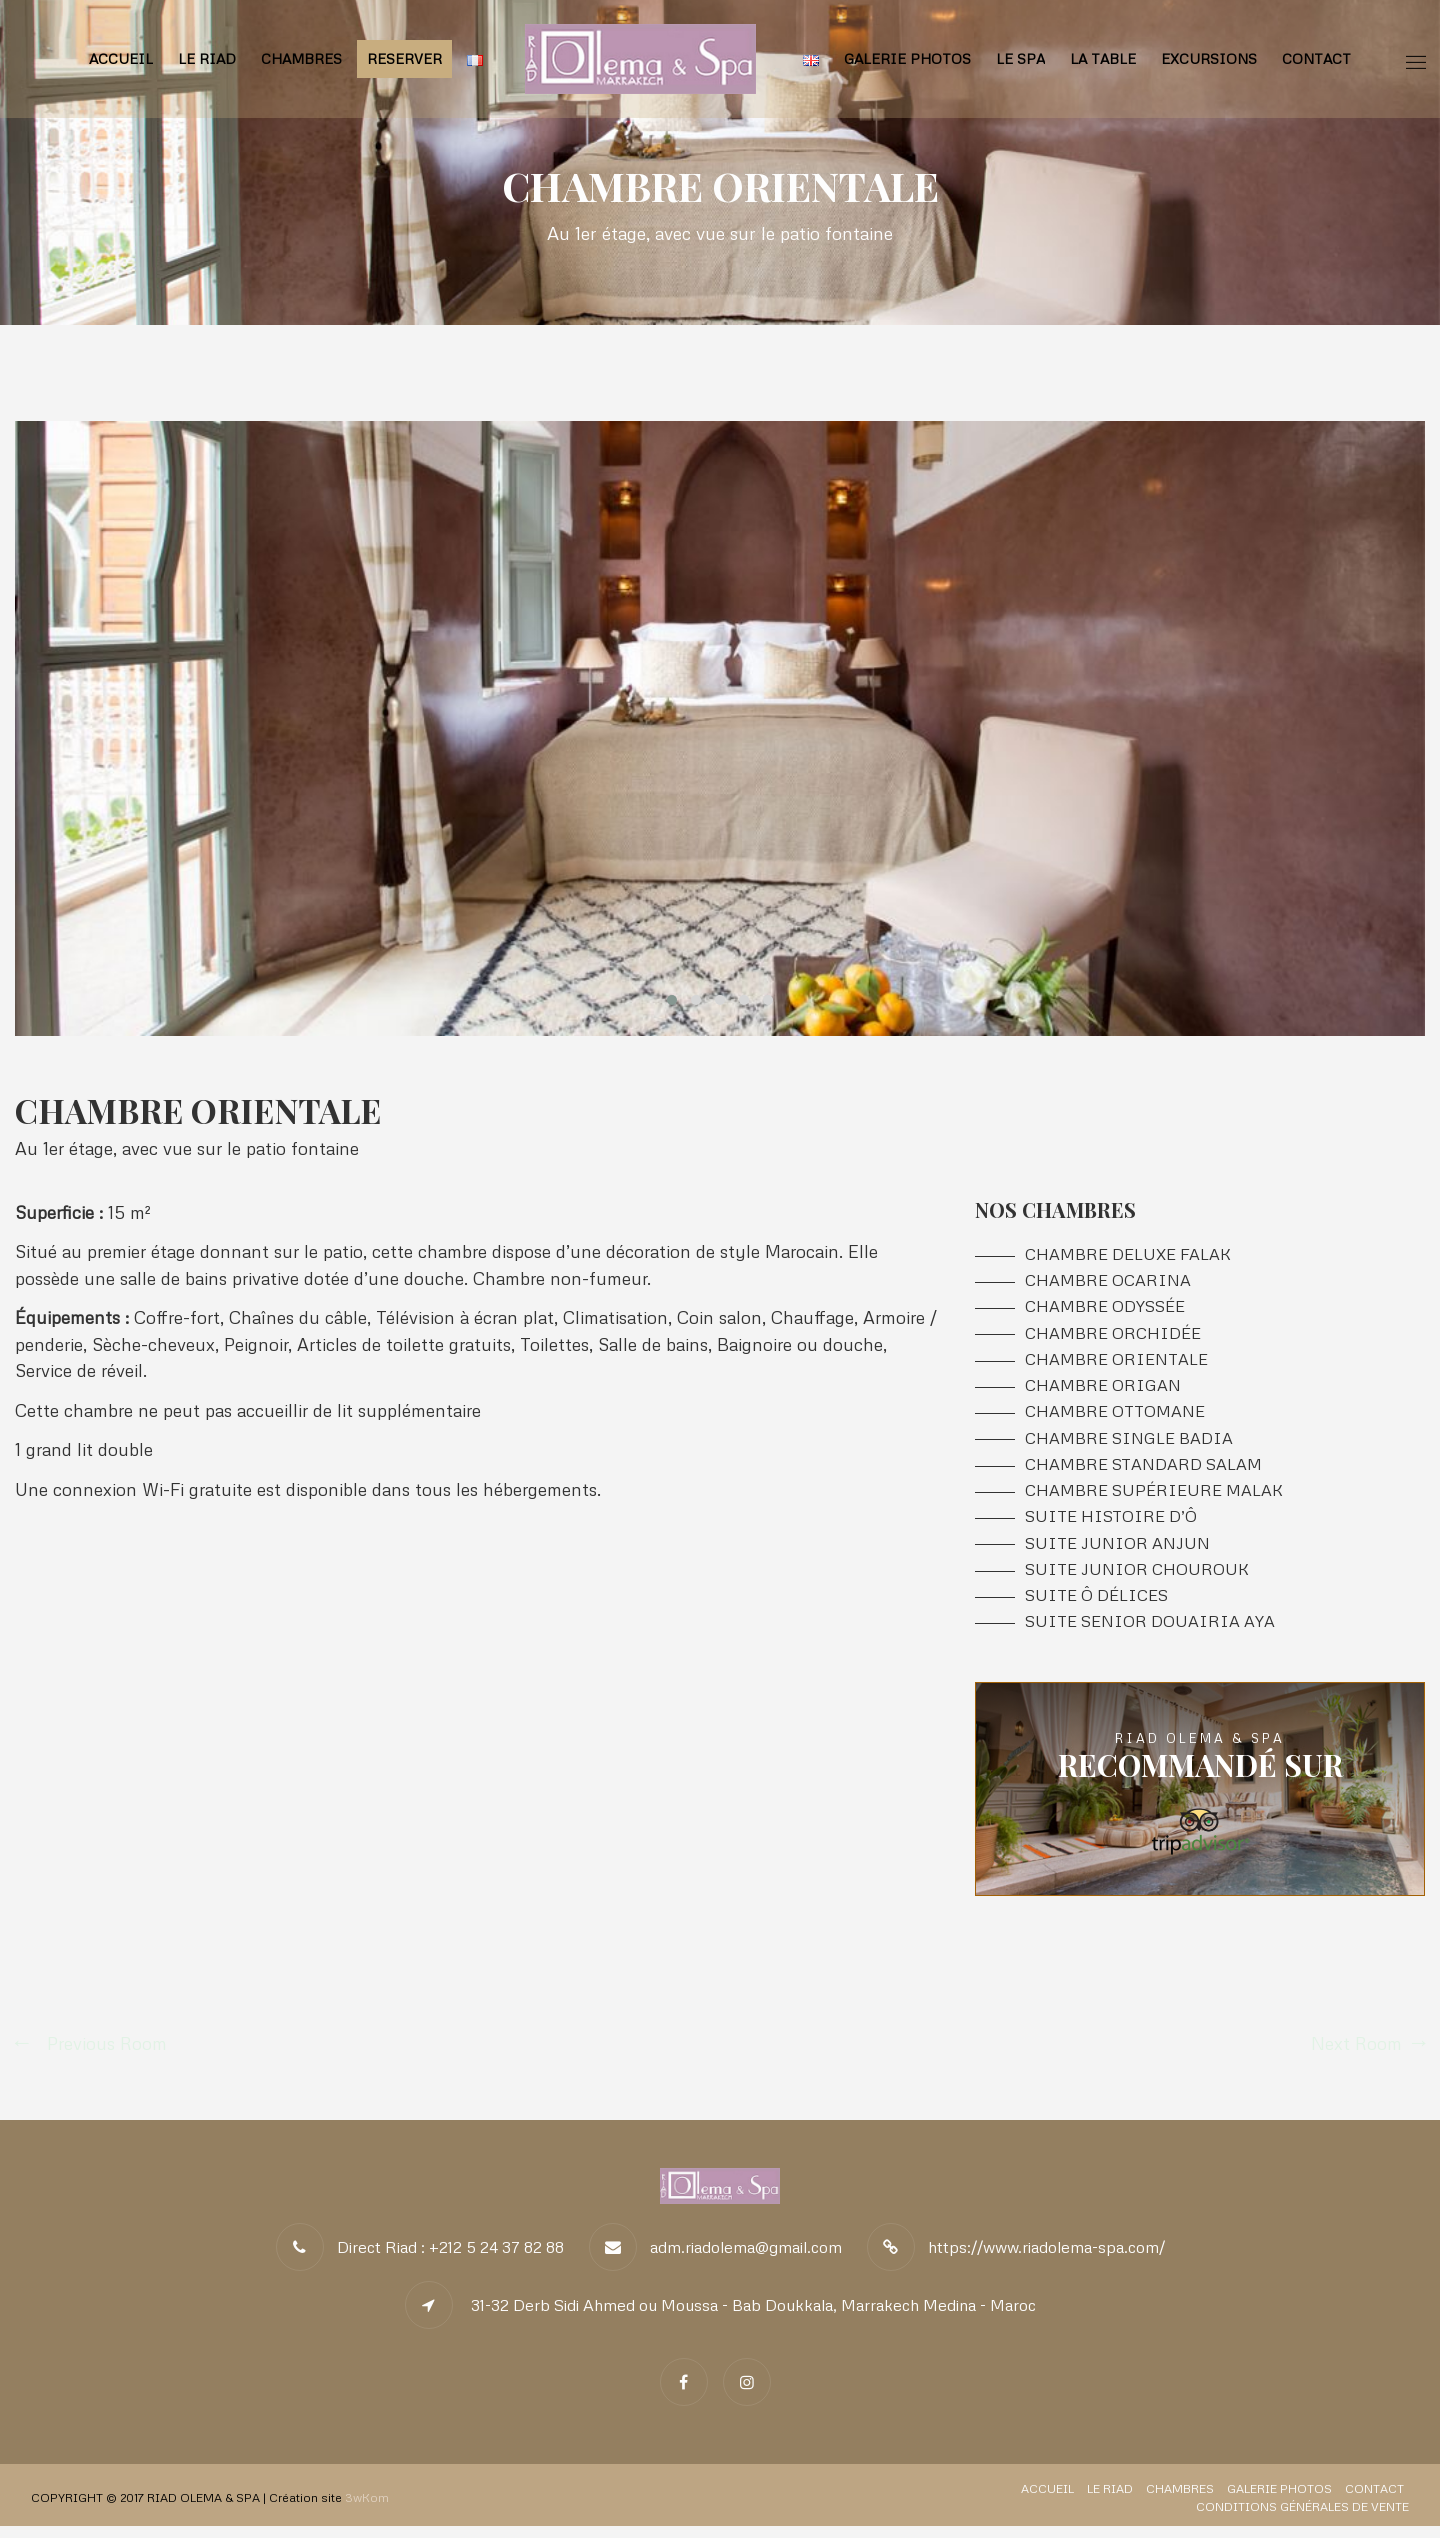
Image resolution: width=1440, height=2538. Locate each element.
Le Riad (207, 58)
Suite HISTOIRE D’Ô (1111, 1525)
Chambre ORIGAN (1103, 1390)
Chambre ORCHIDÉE (1113, 1336)
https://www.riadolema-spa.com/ (1046, 2259)
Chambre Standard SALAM (1143, 1471)
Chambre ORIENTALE (1116, 1363)
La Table (1103, 58)
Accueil (121, 58)
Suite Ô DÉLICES (1096, 1606)
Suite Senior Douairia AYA (1150, 1633)
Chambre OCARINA (1108, 1282)
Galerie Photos (907, 58)
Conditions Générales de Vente (1302, 2518)
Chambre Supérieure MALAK (1154, 1498)
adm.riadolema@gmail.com (746, 2259)
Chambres (301, 58)
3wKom (367, 2509)
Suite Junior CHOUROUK (1137, 1579)
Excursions (1209, 58)
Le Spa (1020, 58)
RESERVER (404, 58)
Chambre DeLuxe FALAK (1128, 1255)
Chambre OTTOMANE (1115, 1417)
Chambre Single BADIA (1129, 1444)
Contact (1316, 58)
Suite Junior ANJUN (1117, 1552)
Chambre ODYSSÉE (1105, 1309)
